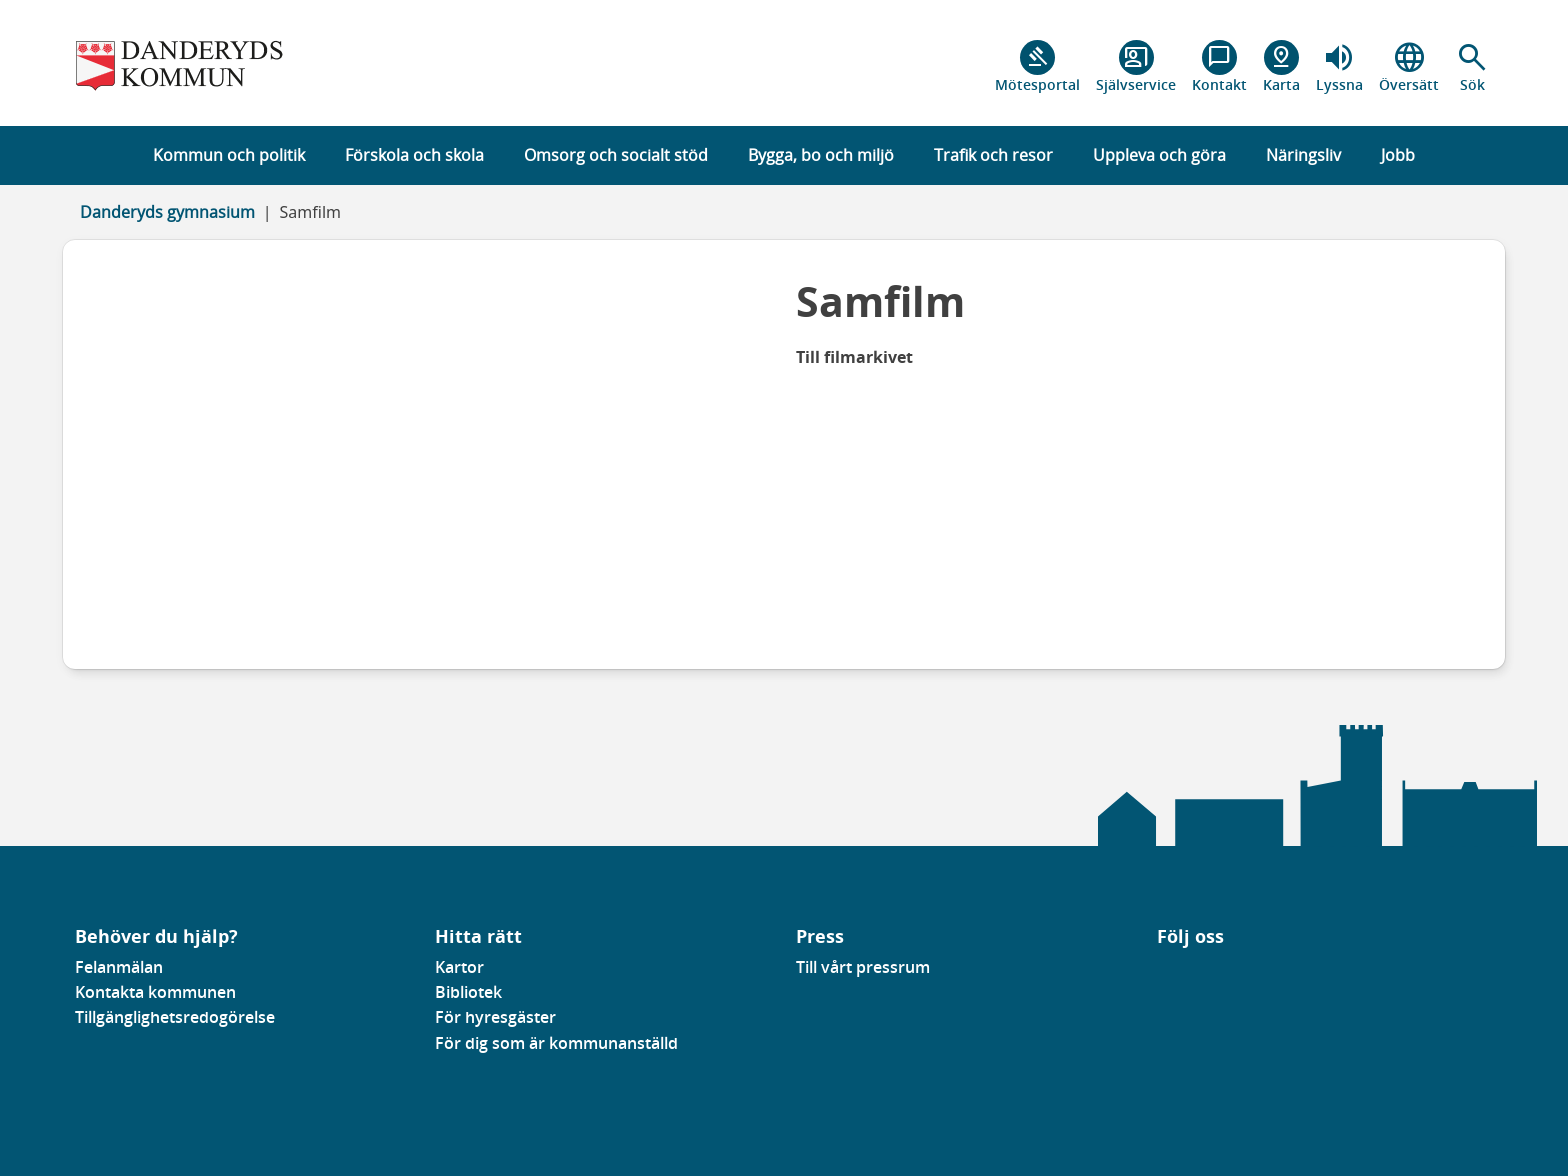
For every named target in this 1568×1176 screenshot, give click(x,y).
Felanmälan (119, 967)
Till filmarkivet (854, 357)
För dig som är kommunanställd (556, 1043)
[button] (1472, 67)
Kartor (459, 967)
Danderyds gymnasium (167, 212)
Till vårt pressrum (863, 967)
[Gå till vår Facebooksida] (1158, 973)
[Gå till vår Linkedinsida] (1172, 973)
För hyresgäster (495, 1017)
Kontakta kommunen (155, 992)
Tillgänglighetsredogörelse (175, 1017)
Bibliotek (468, 992)
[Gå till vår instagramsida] (1186, 973)
